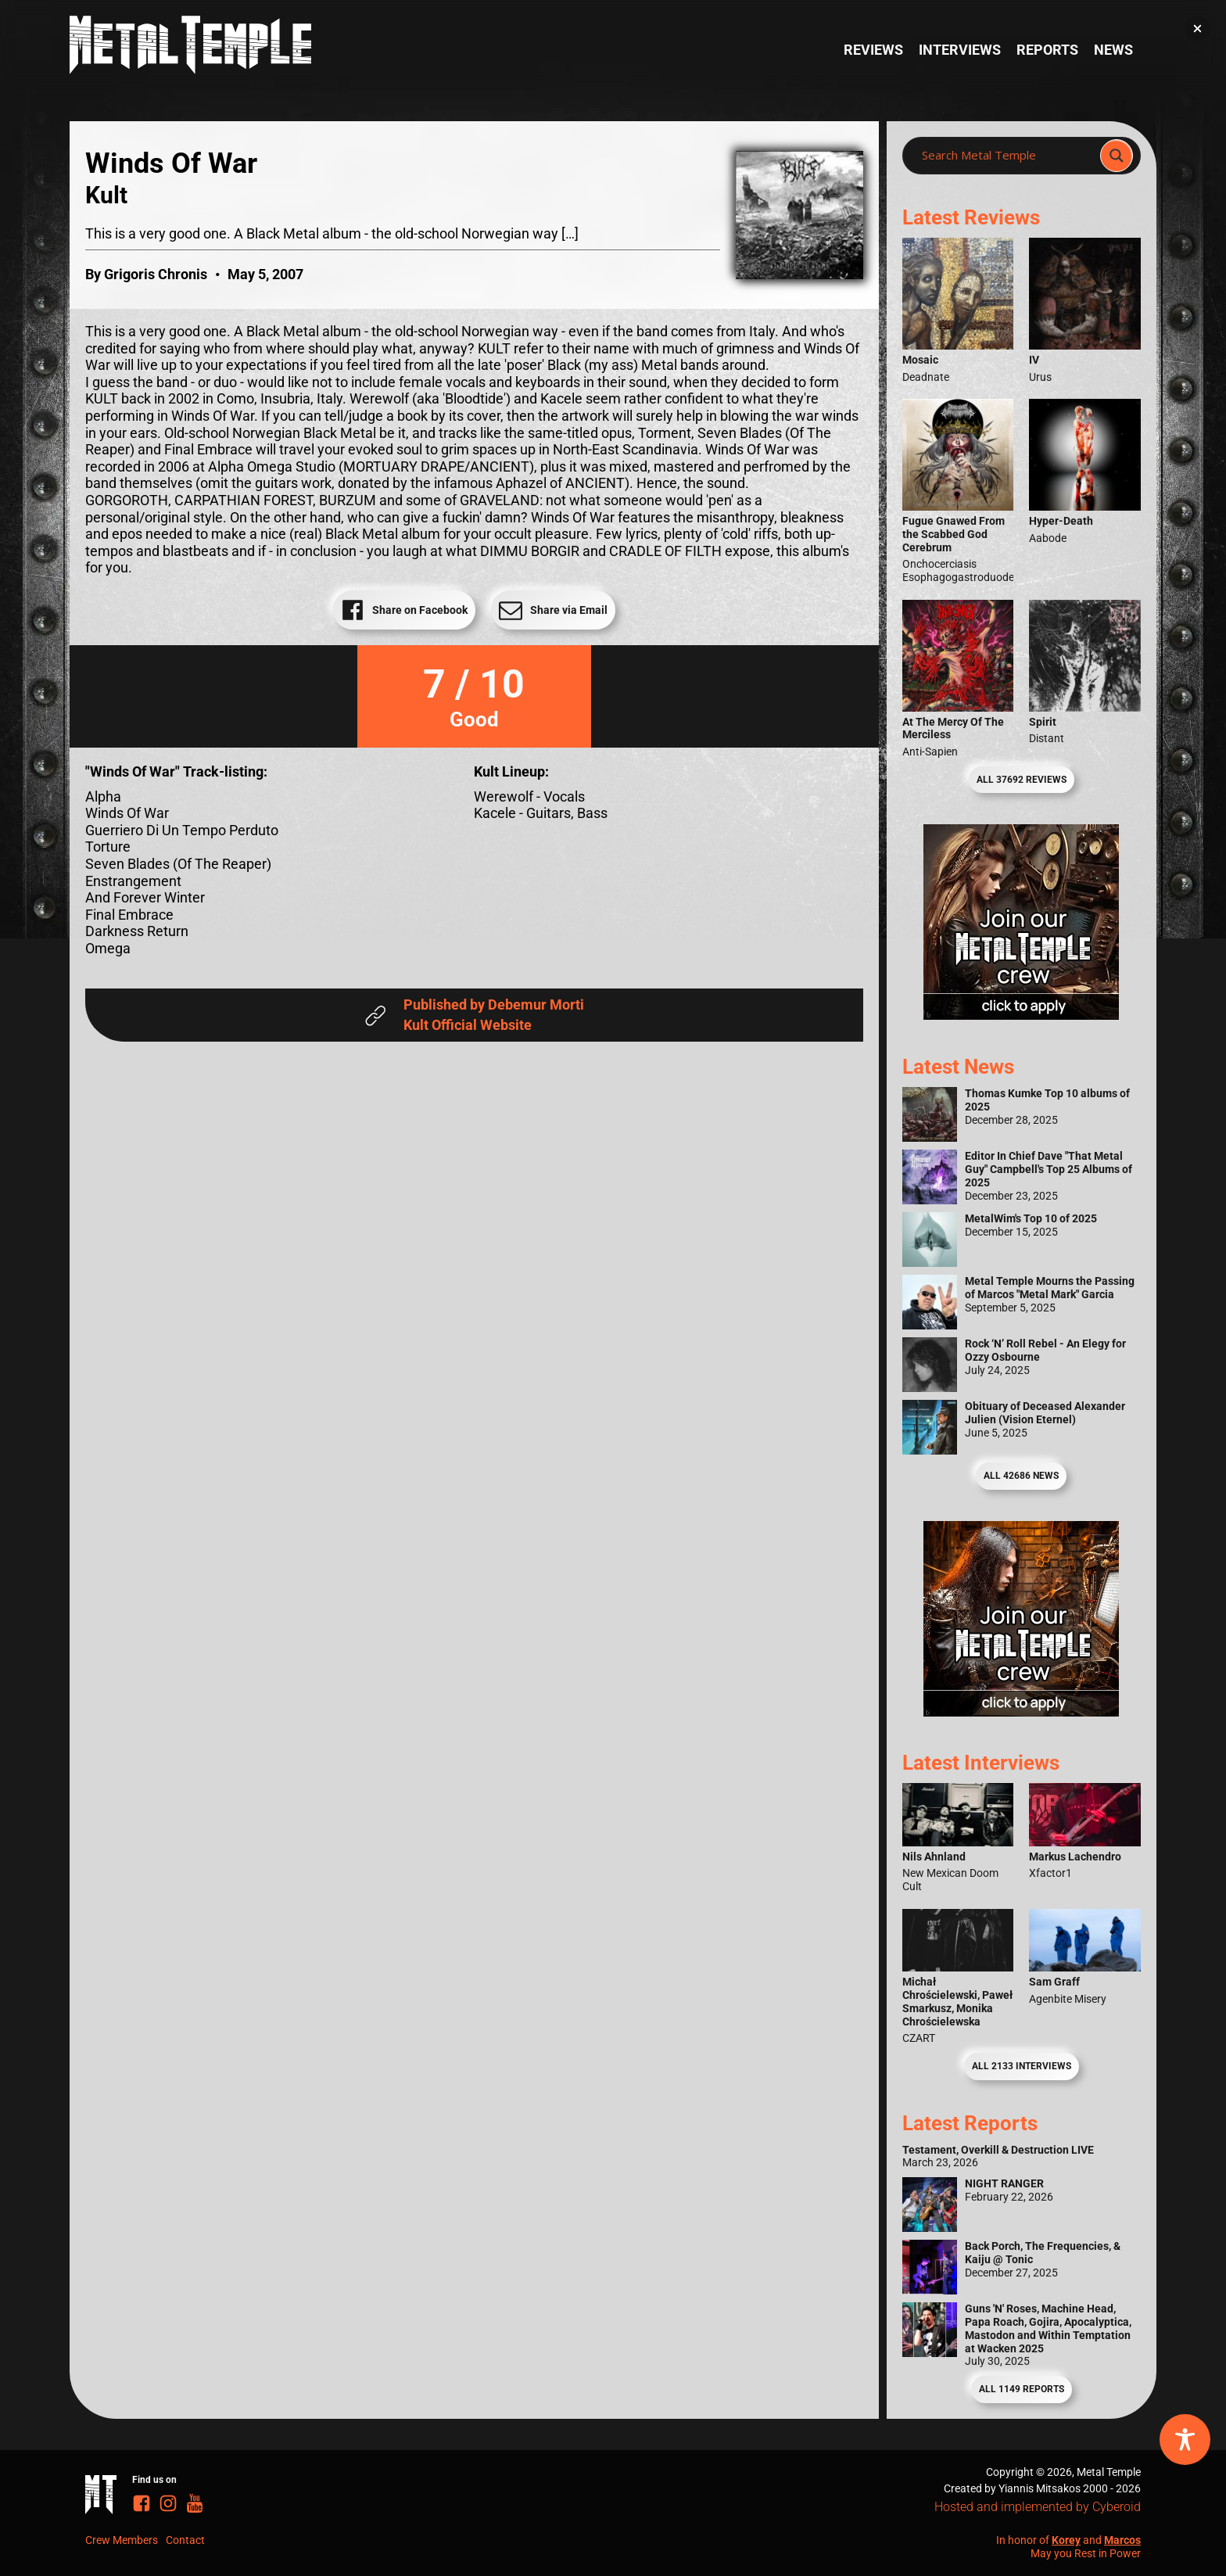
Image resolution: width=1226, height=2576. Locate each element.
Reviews (873, 49)
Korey (1066, 2540)
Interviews (960, 49)
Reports (1047, 49)
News (1113, 49)
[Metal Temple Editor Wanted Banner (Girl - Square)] (1021, 1014)
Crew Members (121, 2540)
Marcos (1122, 2540)
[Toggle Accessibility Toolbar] (1185, 2440)
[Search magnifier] (1116, 155)
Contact (185, 2540)
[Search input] (1006, 156)
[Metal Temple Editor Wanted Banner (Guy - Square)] (1021, 1711)
